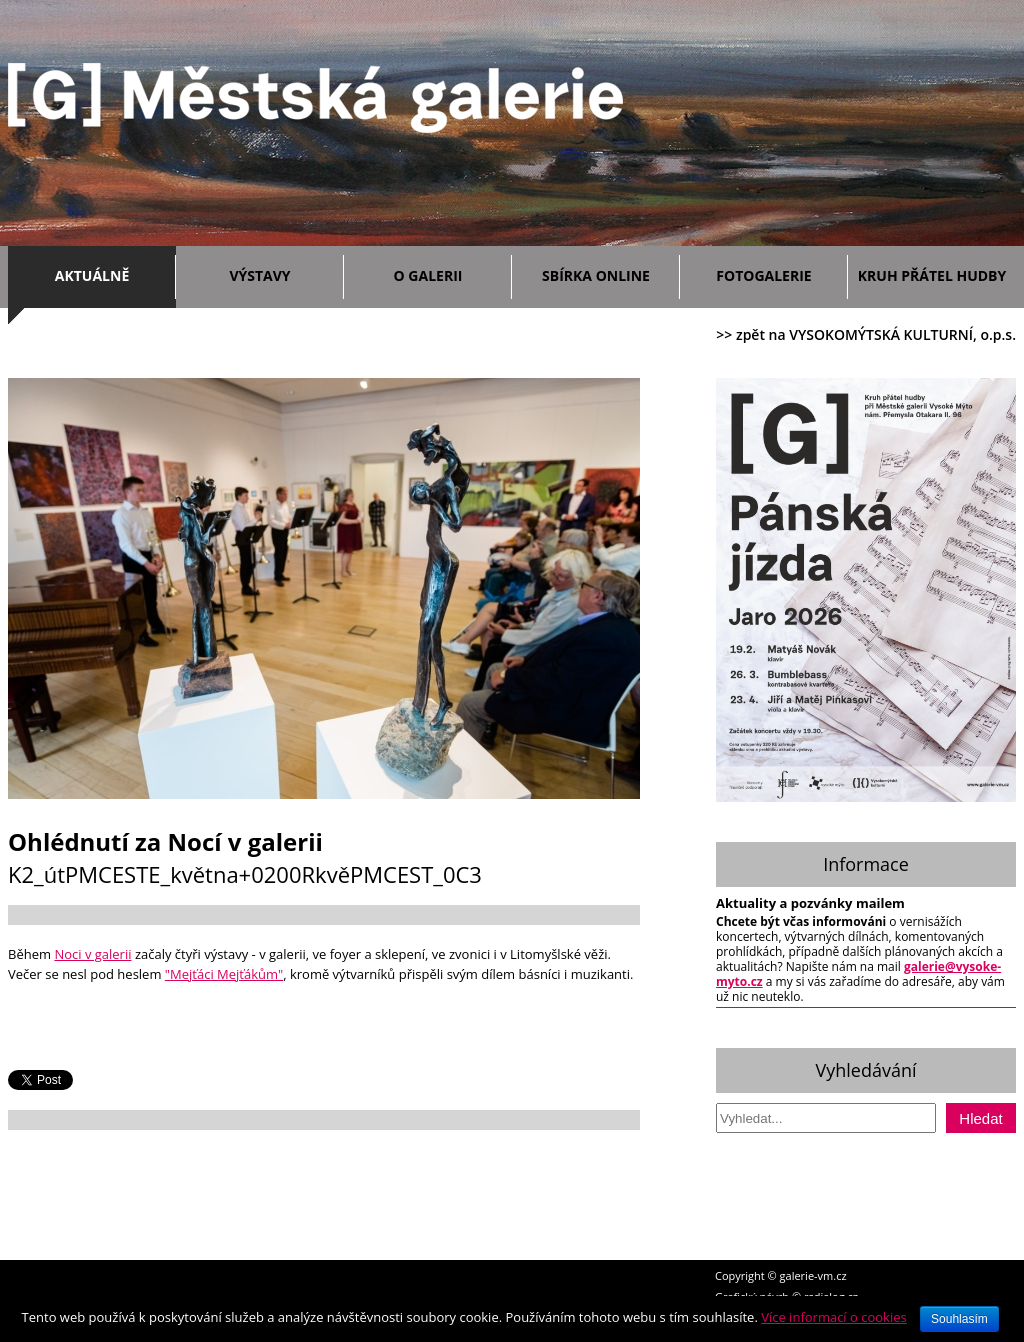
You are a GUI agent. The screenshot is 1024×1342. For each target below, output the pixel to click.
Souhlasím (959, 1319)
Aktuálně (110, 272)
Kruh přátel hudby (932, 275)
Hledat (980, 1118)
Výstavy (281, 272)
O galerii (448, 272)
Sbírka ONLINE (596, 275)
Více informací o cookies (834, 1317)
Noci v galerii (92, 954)
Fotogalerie (763, 275)
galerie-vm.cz (813, 1275)
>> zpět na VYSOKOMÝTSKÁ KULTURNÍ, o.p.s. (866, 334)
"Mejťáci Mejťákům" (224, 974)
